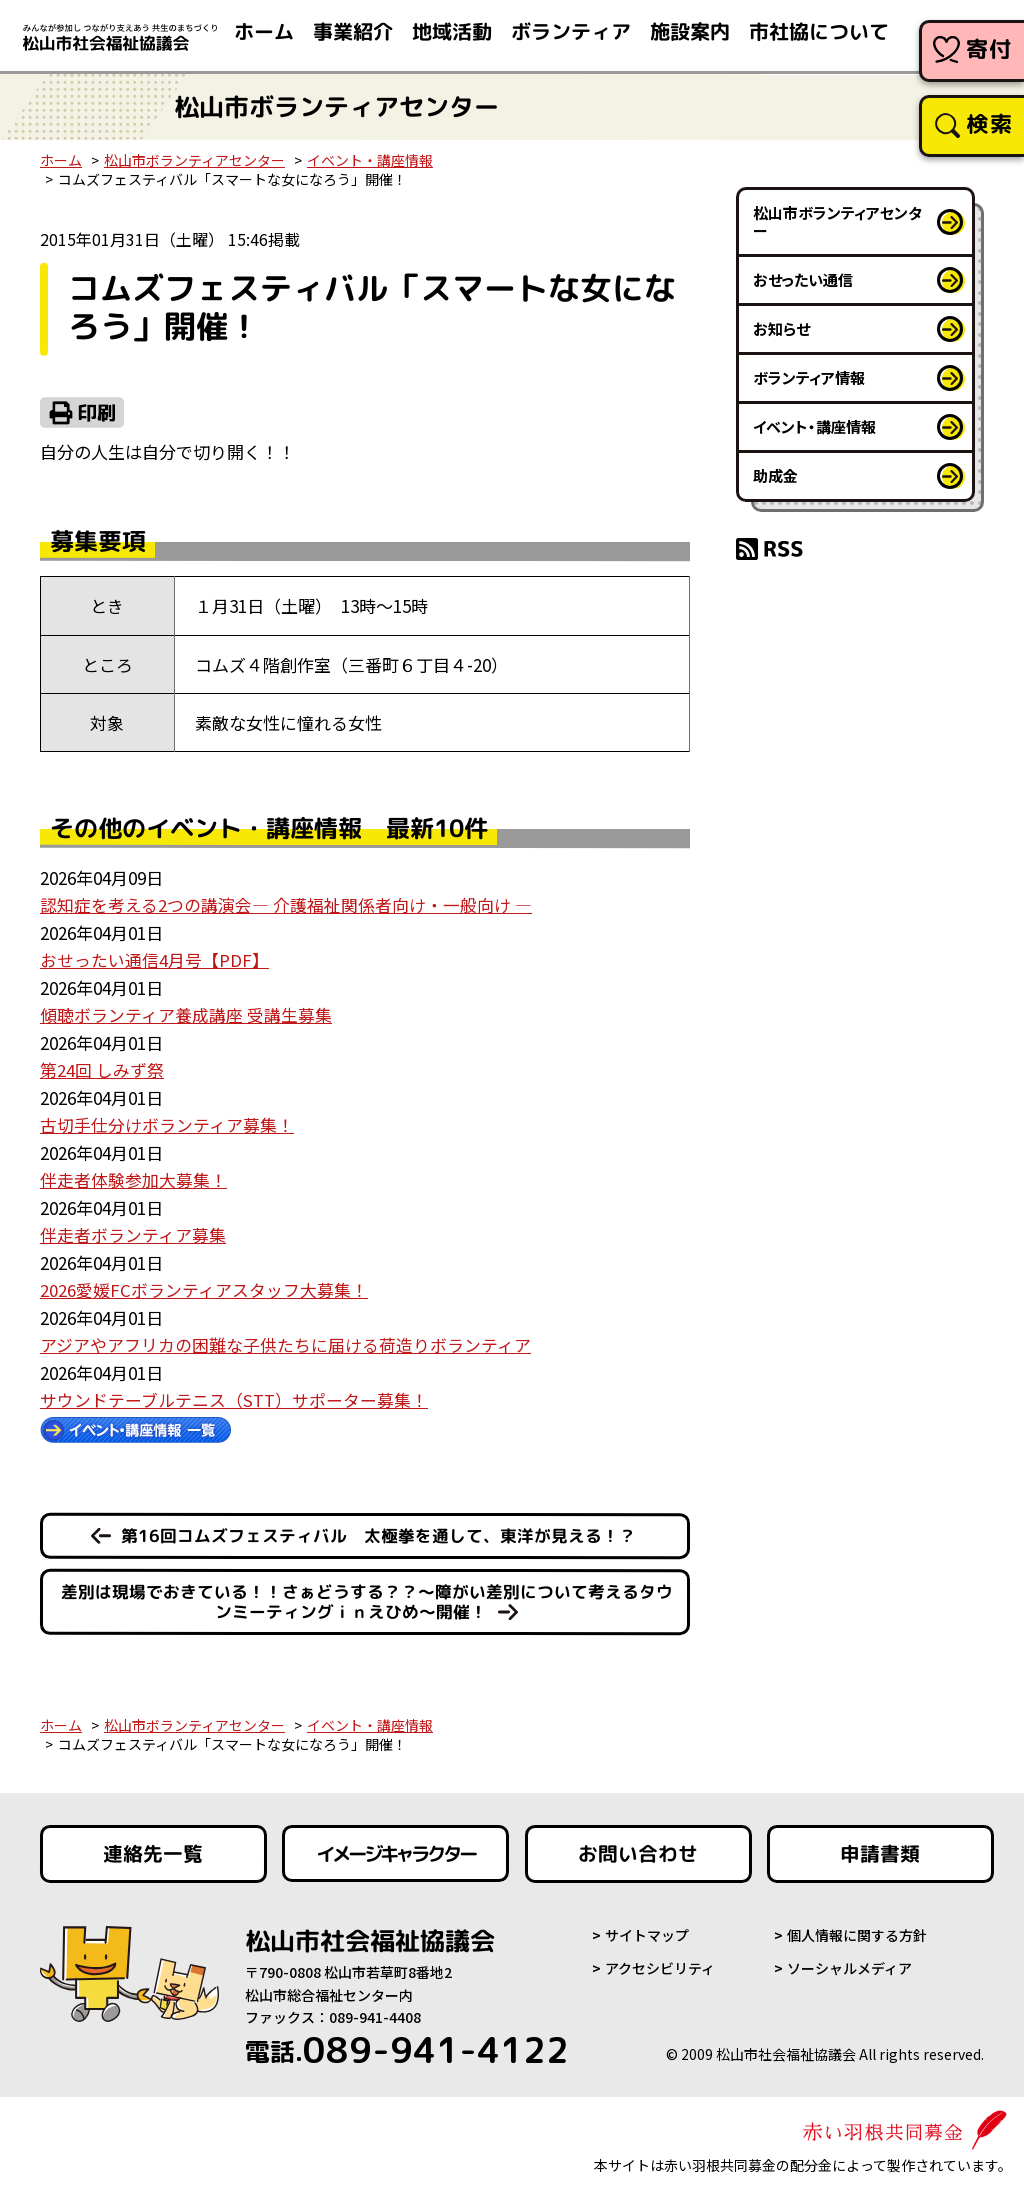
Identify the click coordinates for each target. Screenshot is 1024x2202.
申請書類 (881, 1848)
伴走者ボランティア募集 (133, 1230)
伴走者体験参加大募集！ (133, 1176)
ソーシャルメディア (849, 1963)
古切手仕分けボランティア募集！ (167, 1121)
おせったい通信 (803, 279)
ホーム (61, 160)
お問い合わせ (639, 1848)
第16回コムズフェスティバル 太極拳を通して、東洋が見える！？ (378, 1529)
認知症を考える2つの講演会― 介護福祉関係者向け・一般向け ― (286, 904)
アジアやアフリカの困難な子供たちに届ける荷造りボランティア (285, 1339)
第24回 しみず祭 (102, 1067)
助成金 (775, 475)
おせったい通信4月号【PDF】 (154, 958)
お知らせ (781, 328)
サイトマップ (647, 1930)
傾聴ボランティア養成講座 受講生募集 (186, 1013)
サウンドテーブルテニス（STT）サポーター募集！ (234, 1393)
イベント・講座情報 (370, 160)
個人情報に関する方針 (857, 1930)
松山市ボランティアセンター (194, 160)
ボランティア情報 (809, 377)
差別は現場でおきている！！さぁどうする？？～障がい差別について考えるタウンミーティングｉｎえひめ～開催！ (367, 1596)
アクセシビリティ (660, 1963)
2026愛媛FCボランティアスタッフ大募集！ (204, 1284)
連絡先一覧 (154, 1848)
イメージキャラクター (396, 1848)
